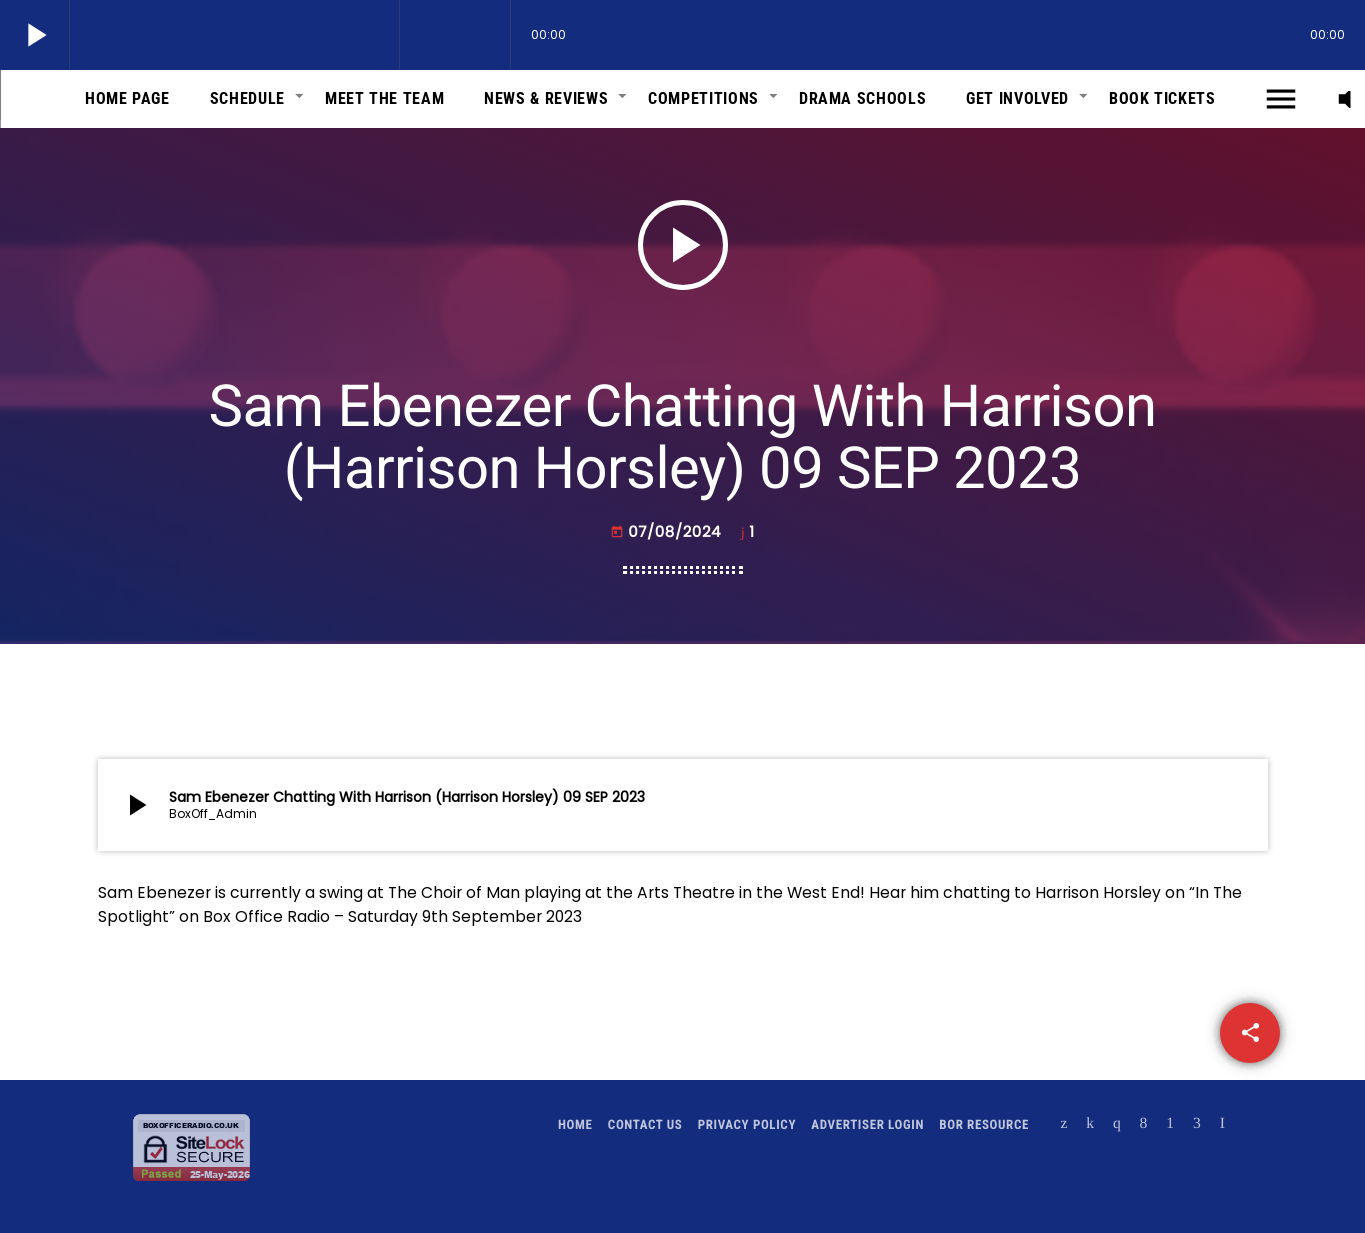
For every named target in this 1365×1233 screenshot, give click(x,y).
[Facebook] (1144, 1125)
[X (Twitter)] (1064, 1125)
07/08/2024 (668, 532)
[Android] (1170, 1125)
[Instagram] (1117, 1125)
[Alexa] (1223, 1125)
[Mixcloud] (1090, 1125)
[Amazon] (1197, 1125)
